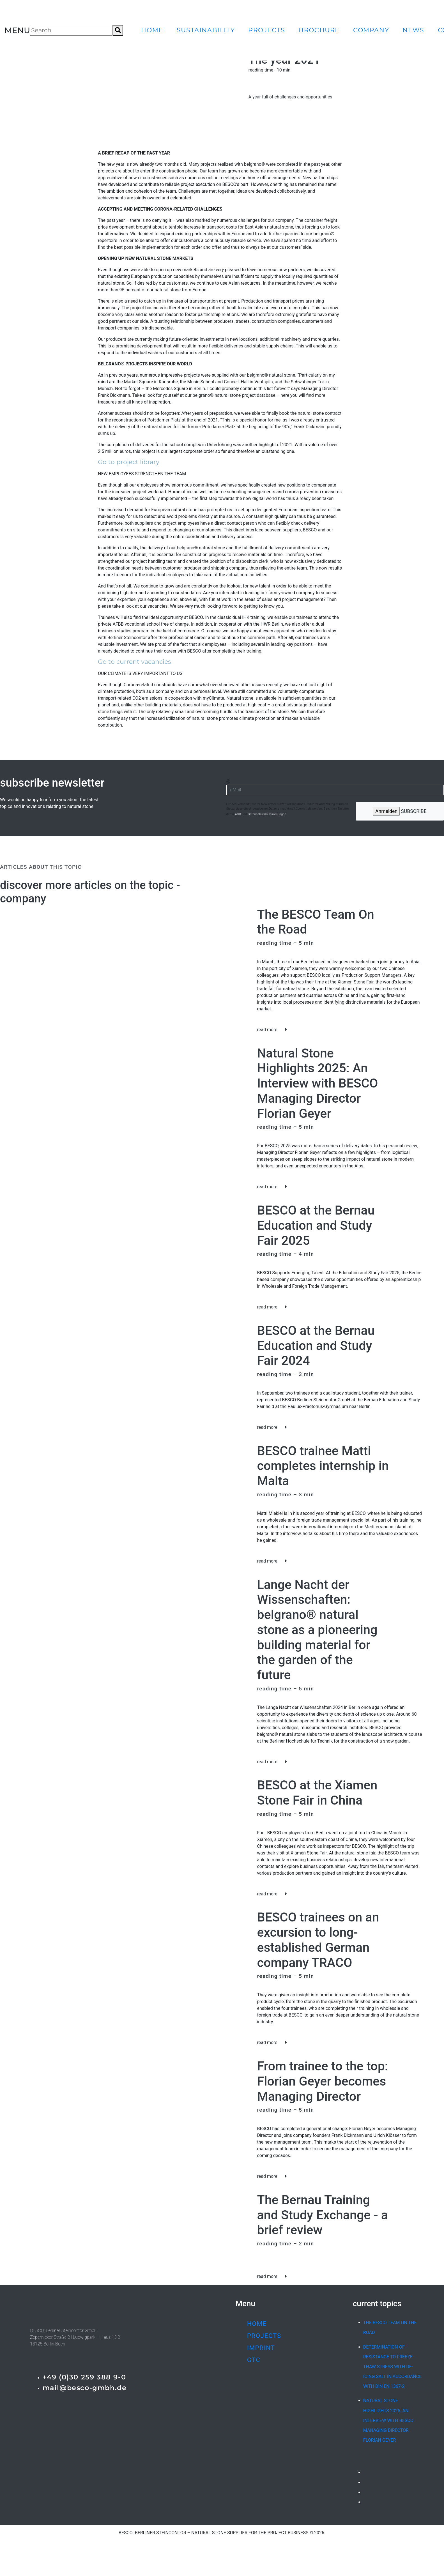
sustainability (206, 30)
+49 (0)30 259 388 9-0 (84, 2377)
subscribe (400, 811)
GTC (254, 2359)
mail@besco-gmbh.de (85, 2388)
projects (266, 30)
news (413, 30)
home (152, 30)
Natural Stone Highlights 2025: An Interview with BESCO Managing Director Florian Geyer (388, 2420)
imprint (261, 2347)
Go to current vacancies (134, 661)
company (371, 30)
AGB (238, 814)
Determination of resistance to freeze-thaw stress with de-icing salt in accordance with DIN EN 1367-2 (392, 2366)
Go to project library (128, 462)
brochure (319, 30)
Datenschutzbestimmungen (267, 814)
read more (272, 1029)
